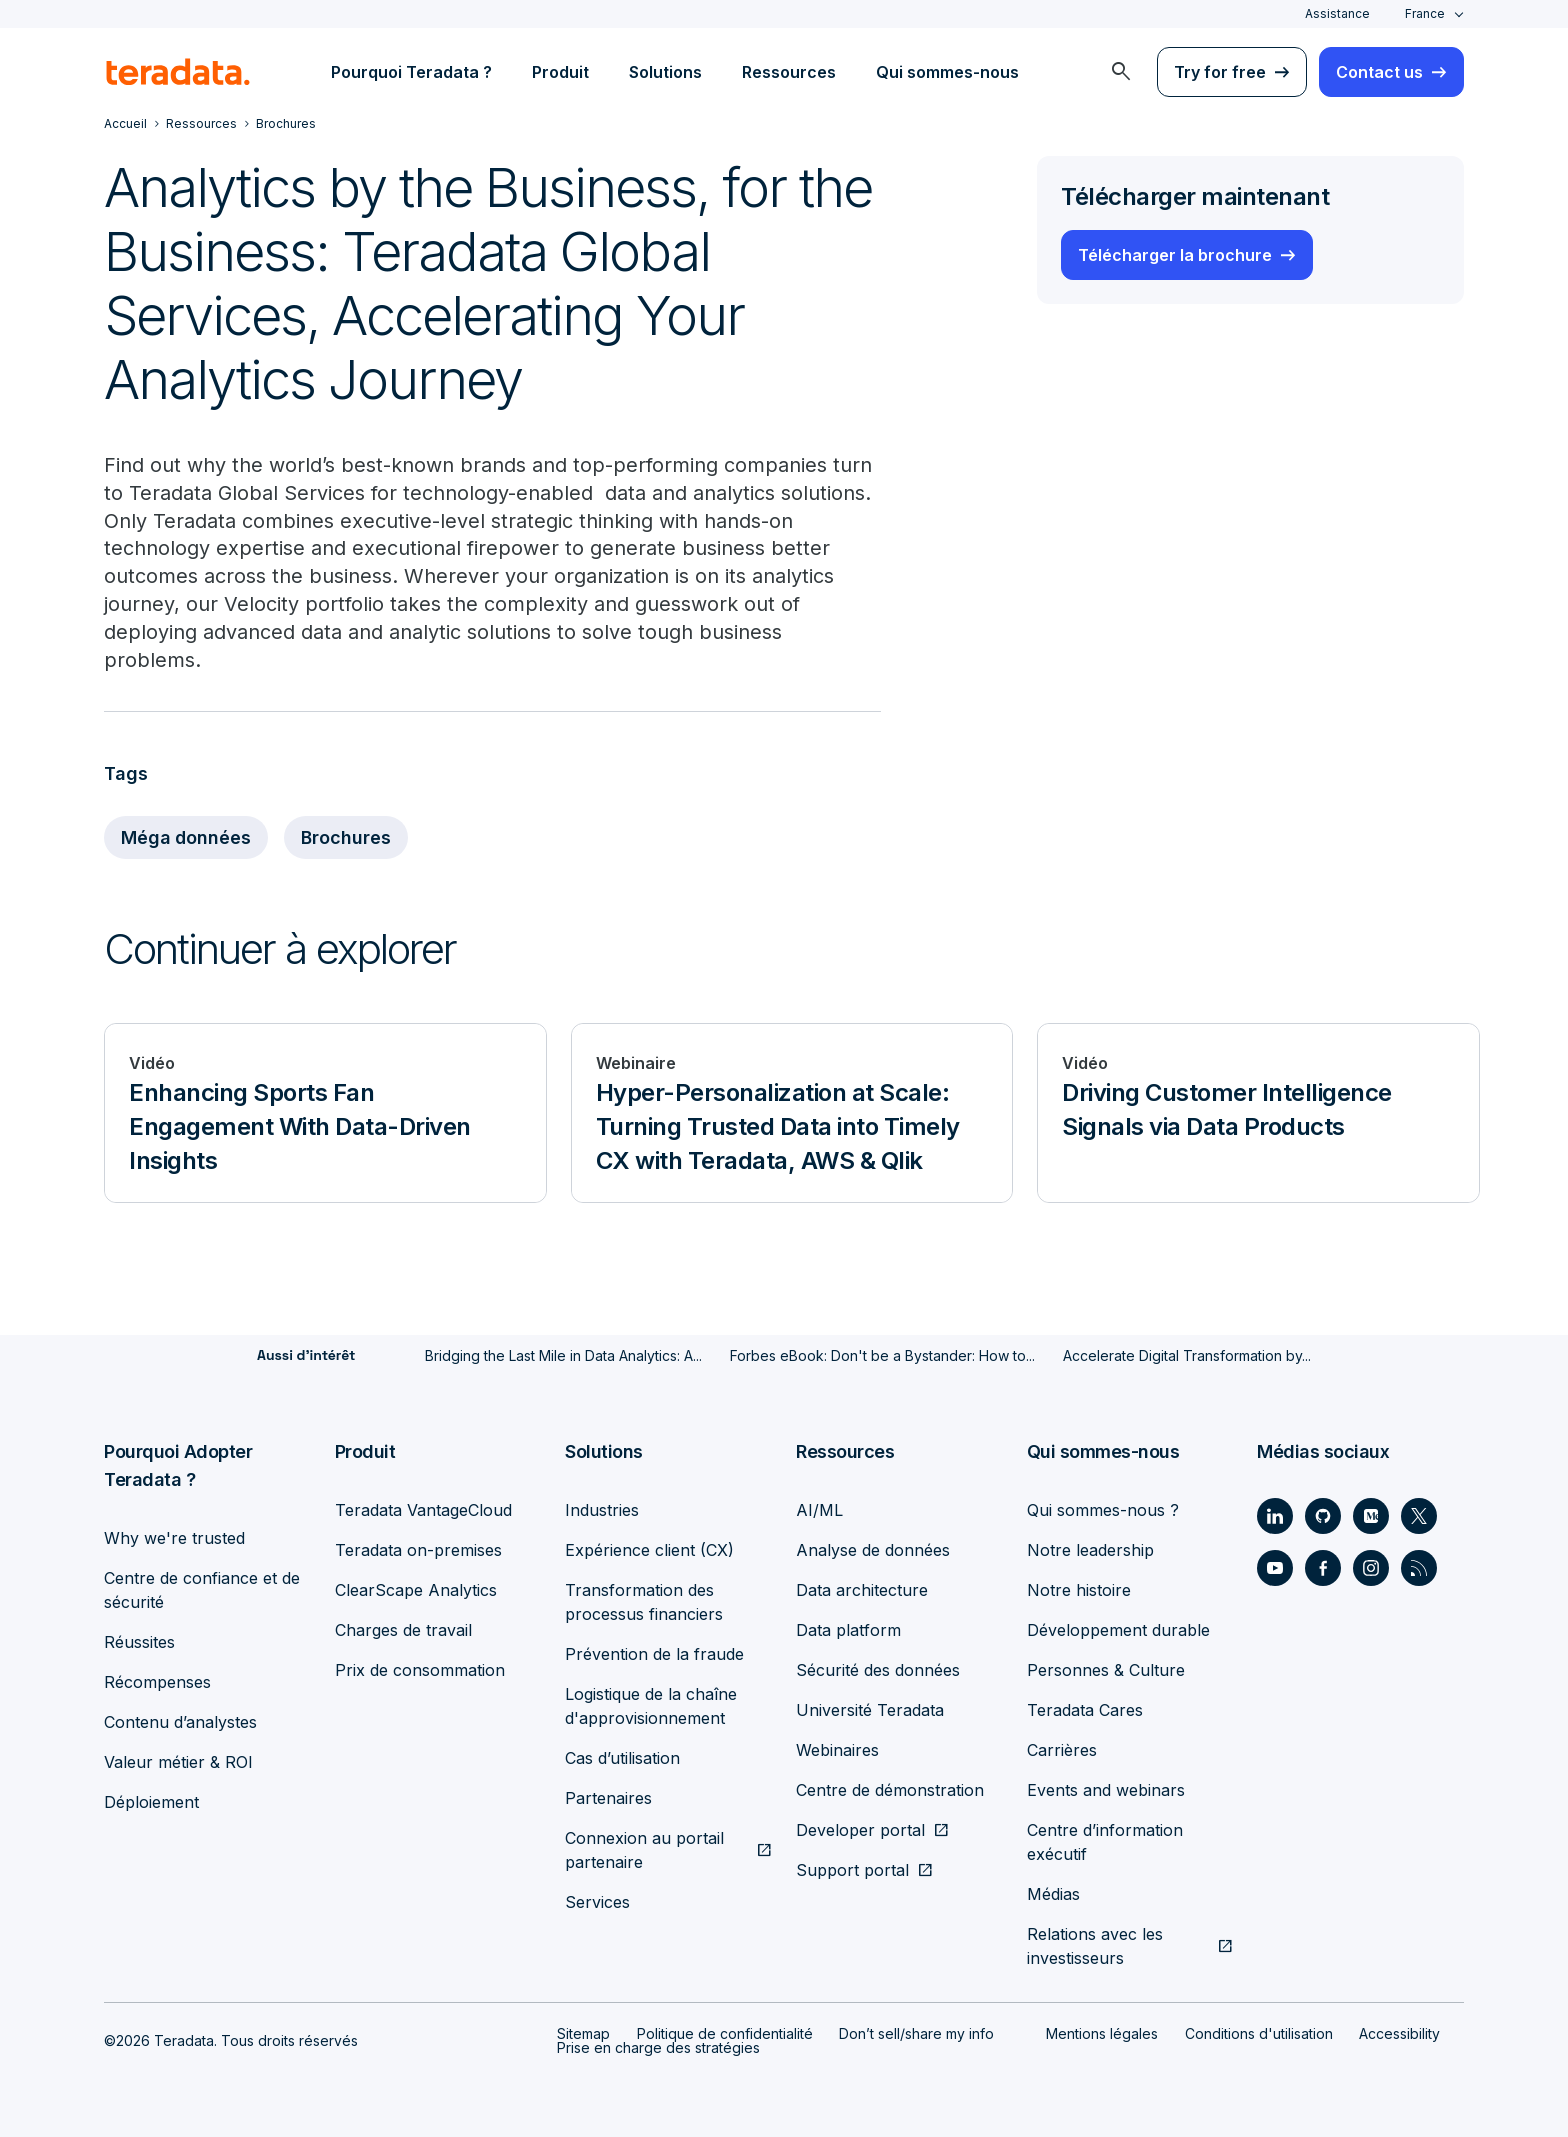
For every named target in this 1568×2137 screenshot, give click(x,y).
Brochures (348, 838)
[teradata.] (178, 72)
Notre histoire (1079, 1590)
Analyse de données (873, 1550)
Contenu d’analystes (180, 1722)
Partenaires (608, 1798)
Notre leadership (1090, 1550)
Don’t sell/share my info (916, 2033)
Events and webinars (1106, 1790)
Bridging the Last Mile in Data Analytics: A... (563, 1356)
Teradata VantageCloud (423, 1510)
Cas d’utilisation (622, 1758)
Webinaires (837, 1750)
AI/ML (819, 1510)
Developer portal (860, 1830)
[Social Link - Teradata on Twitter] (1419, 1516)
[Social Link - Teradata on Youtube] (1275, 1568)
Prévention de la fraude (654, 1654)
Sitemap (583, 2033)
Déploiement (151, 1802)
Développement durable (1118, 1630)
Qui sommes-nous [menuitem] (947, 72)
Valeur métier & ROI (178, 1762)
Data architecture (862, 1590)
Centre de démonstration (890, 1790)
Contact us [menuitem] (1379, 72)
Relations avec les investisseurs (1095, 1946)
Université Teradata (870, 1710)
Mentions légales (1102, 2033)
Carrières (1062, 1750)
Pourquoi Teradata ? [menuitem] (411, 72)
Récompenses (157, 1682)
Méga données (187, 838)
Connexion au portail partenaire (644, 1850)
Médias (1053, 1894)
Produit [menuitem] (560, 72)
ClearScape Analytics (416, 1590)
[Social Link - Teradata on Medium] (1371, 1516)
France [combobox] (1425, 13)
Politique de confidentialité (725, 2033)
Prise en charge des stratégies (658, 2047)
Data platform (848, 1630)
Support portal (852, 1870)
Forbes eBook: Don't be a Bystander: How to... (882, 1356)
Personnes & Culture (1106, 1670)
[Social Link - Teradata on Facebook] (1323, 1568)
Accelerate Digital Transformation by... (1187, 1356)
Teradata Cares (1085, 1710)
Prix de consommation (420, 1670)
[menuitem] (1121, 72)
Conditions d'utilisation (1259, 2033)
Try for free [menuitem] (1220, 72)
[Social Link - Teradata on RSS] (1419, 1568)
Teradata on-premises (418, 1550)
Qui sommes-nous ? (1103, 1510)
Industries (602, 1510)
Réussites (139, 1642)
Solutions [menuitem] (665, 72)
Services (597, 1902)
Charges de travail (403, 1630)
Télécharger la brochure (1175, 255)
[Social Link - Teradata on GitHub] (1323, 1516)
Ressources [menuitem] (789, 72)
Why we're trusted (174, 1538)
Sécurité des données (878, 1670)
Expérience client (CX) (649, 1550)
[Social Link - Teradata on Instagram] (1371, 1568)
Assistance (1337, 13)
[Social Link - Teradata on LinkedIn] (1275, 1516)
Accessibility (1399, 2033)
